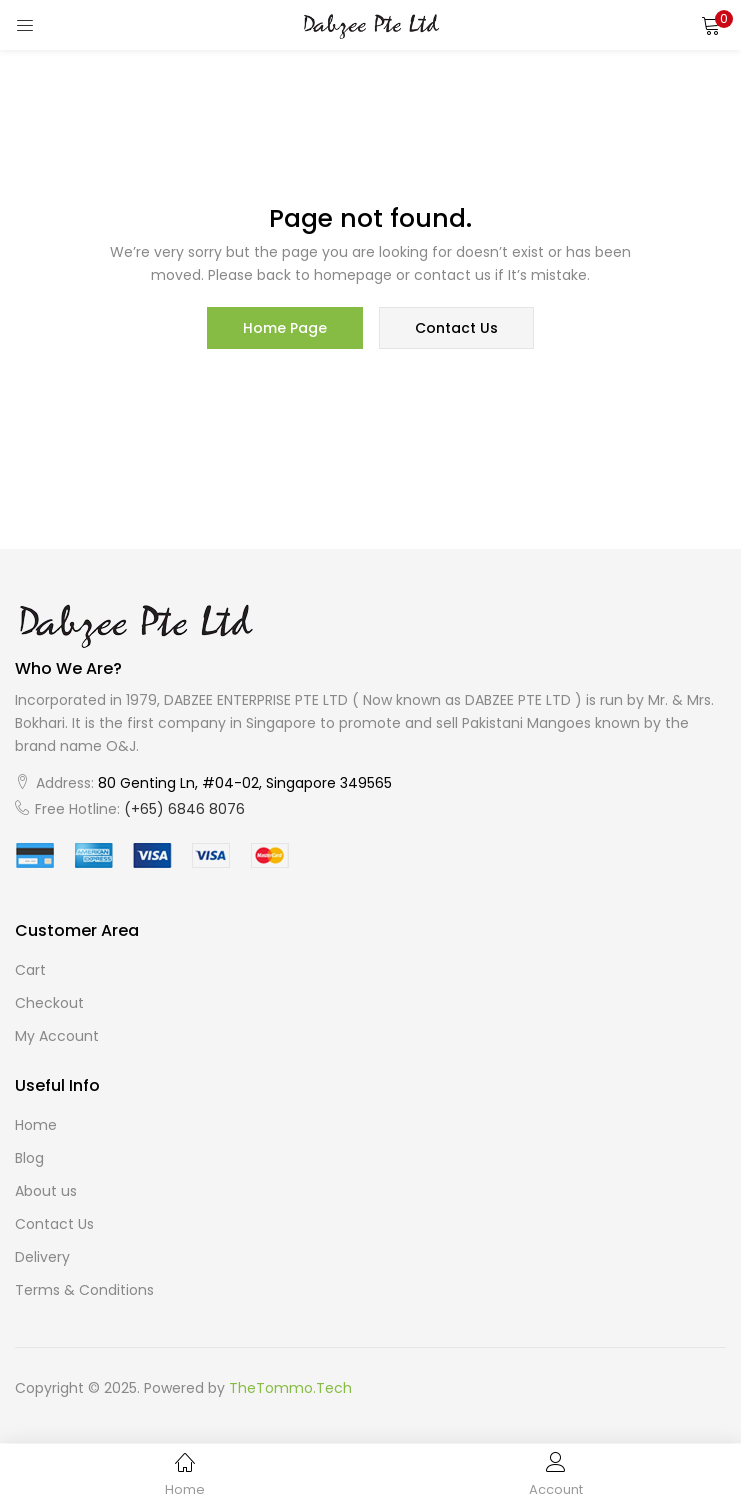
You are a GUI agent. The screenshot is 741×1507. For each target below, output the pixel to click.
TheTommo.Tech (290, 1388)
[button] (711, 25)
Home (36, 1125)
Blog (29, 1158)
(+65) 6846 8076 (184, 809)
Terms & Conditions (84, 1290)
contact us (456, 328)
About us (46, 1191)
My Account (57, 1036)
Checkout (49, 1003)
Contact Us (54, 1224)
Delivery (42, 1257)
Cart (30, 970)
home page (285, 328)
